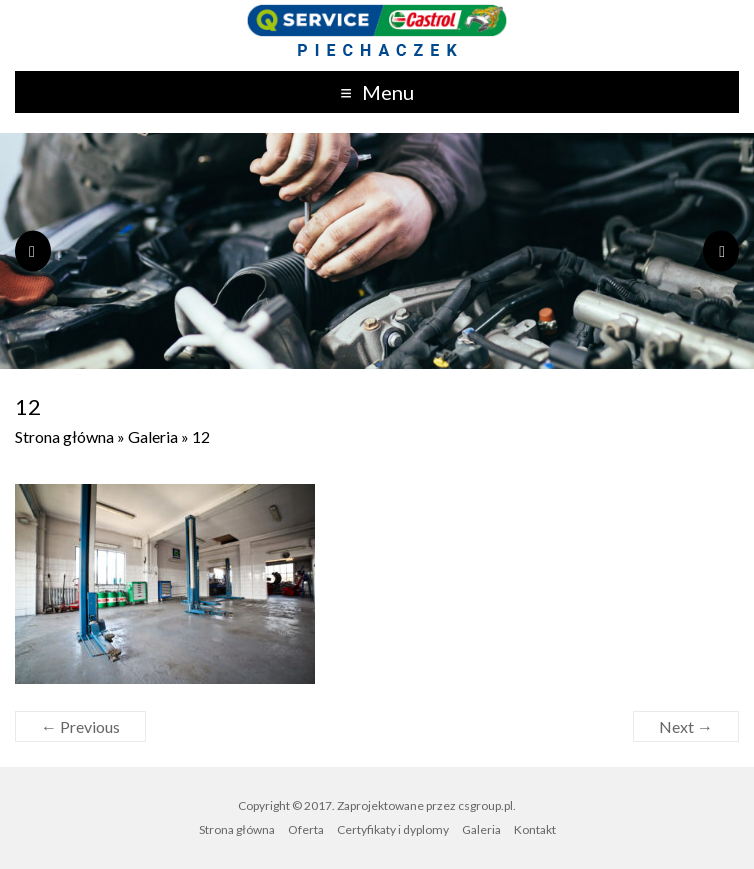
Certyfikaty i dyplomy (393, 829)
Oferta (306, 829)
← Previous (80, 726)
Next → (686, 726)
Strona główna (64, 436)
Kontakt (535, 829)
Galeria (153, 436)
